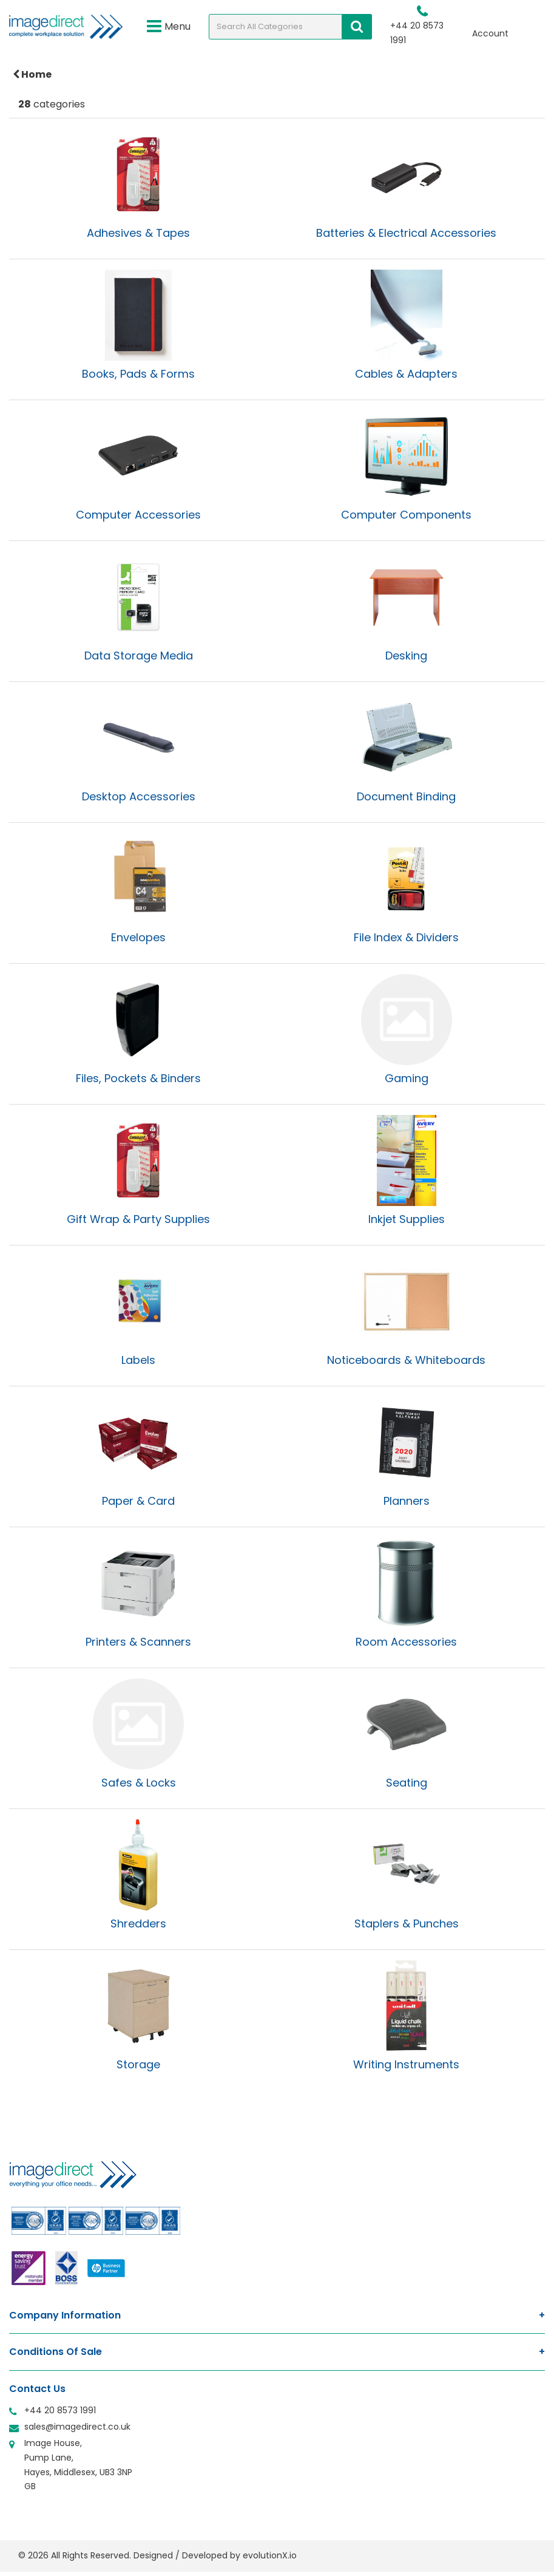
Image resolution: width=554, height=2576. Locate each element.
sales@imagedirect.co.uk (77, 2427)
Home (32, 74)
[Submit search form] (357, 26)
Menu (169, 26)
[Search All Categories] (290, 26)
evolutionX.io (270, 2555)
